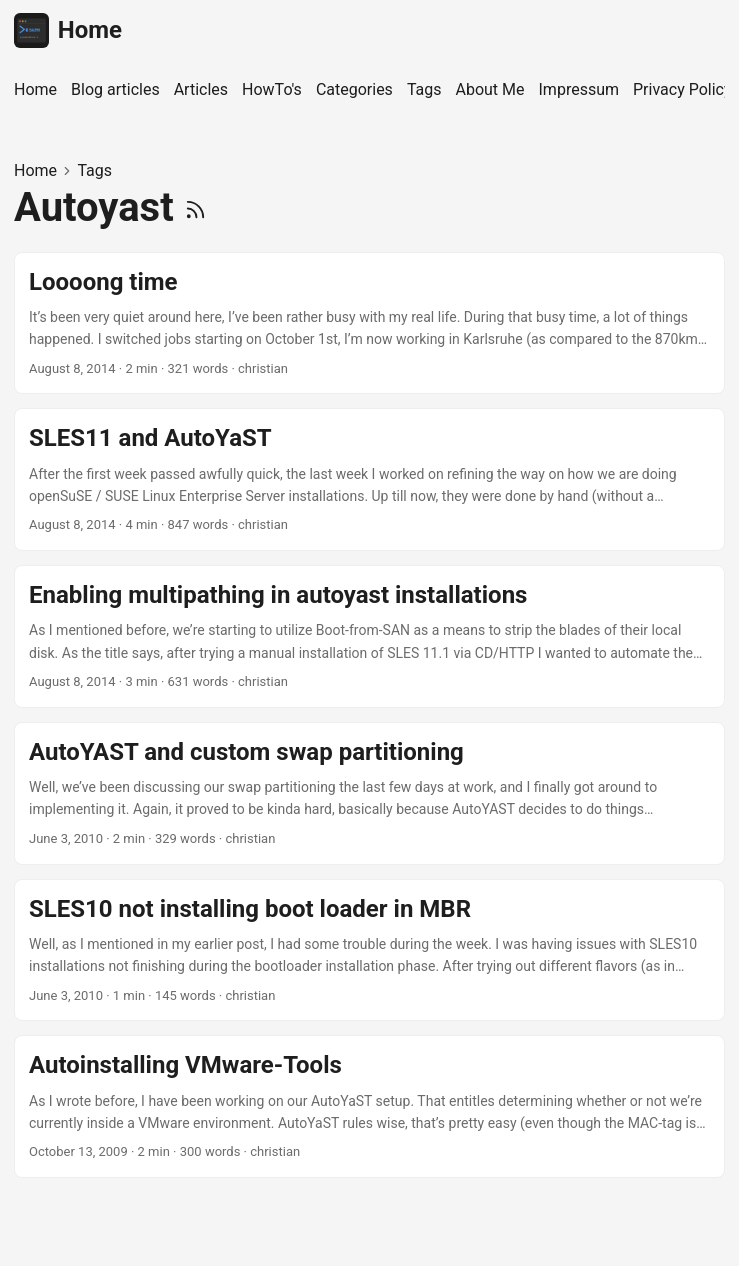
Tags (94, 170)
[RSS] (195, 207)
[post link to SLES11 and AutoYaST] (369, 479)
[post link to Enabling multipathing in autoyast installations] (369, 636)
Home (68, 30)
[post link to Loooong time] (369, 323)
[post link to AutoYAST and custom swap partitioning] (369, 793)
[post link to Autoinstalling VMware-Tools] (369, 1106)
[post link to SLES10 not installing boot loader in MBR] (369, 950)
